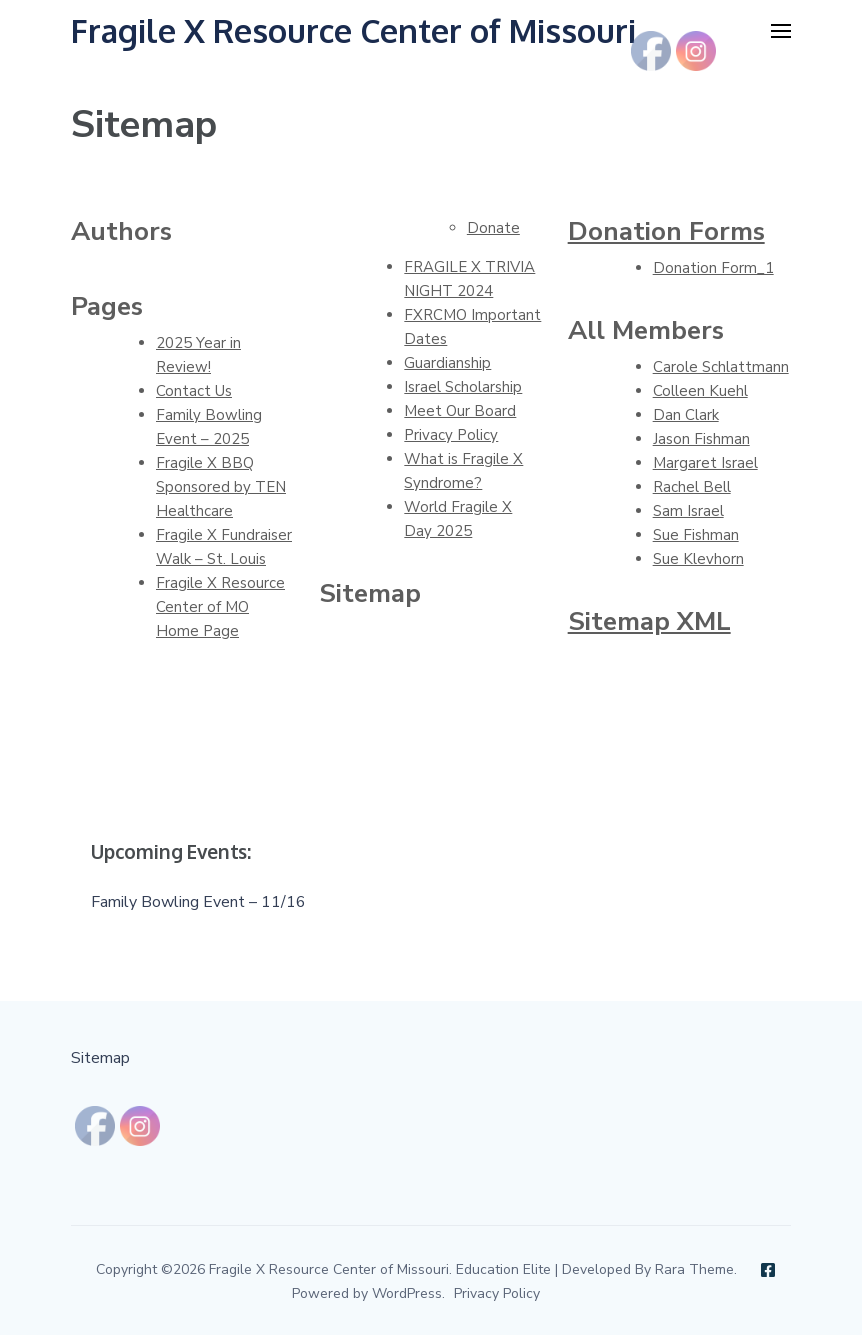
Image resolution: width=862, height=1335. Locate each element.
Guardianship (447, 363)
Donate (493, 228)
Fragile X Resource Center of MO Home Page (220, 607)
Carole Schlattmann (721, 367)
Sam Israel (688, 511)
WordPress (407, 1293)
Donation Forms (666, 231)
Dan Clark (686, 415)
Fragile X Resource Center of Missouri (353, 30)
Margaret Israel (705, 463)
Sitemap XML (649, 621)
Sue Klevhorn (698, 559)
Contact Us (194, 391)
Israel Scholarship (463, 387)
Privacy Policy (451, 435)
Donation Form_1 (713, 268)
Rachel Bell (692, 487)
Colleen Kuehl (700, 391)
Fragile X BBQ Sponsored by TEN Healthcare (221, 487)
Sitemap (100, 1058)
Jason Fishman (701, 439)
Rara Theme (694, 1269)
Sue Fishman (696, 535)
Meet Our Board (460, 411)
